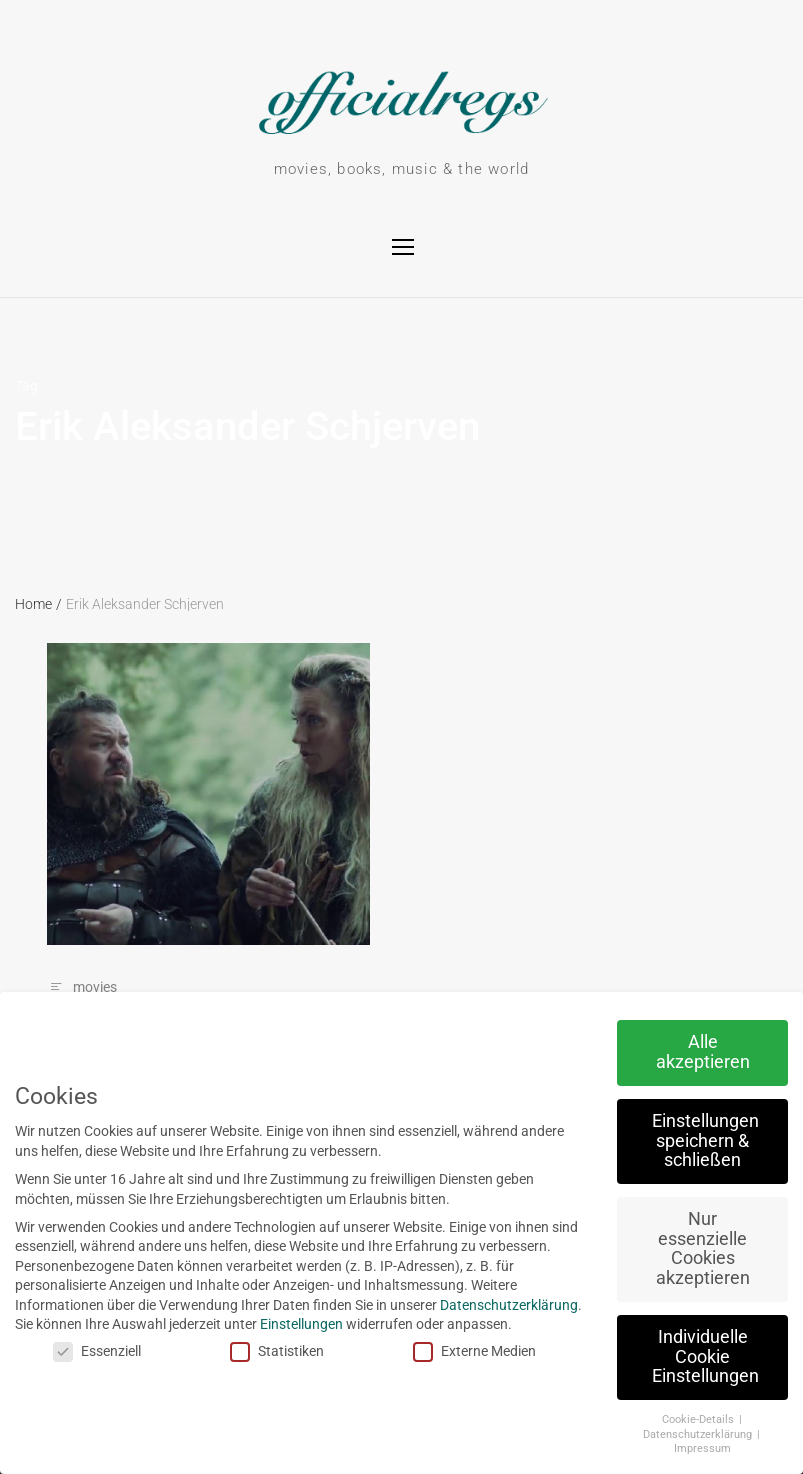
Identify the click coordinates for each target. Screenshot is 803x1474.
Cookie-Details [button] (682, 1419)
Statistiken (261, 1351)
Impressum (686, 1448)
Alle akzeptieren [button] (686, 1052)
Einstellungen (285, 1324)
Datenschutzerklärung (493, 1305)
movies (95, 987)
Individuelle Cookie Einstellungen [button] (689, 1356)
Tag (26, 386)
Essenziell (81, 1351)
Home (38, 604)
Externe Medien (458, 1351)
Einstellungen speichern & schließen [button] (689, 1140)
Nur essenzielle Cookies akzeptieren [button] (686, 1248)
